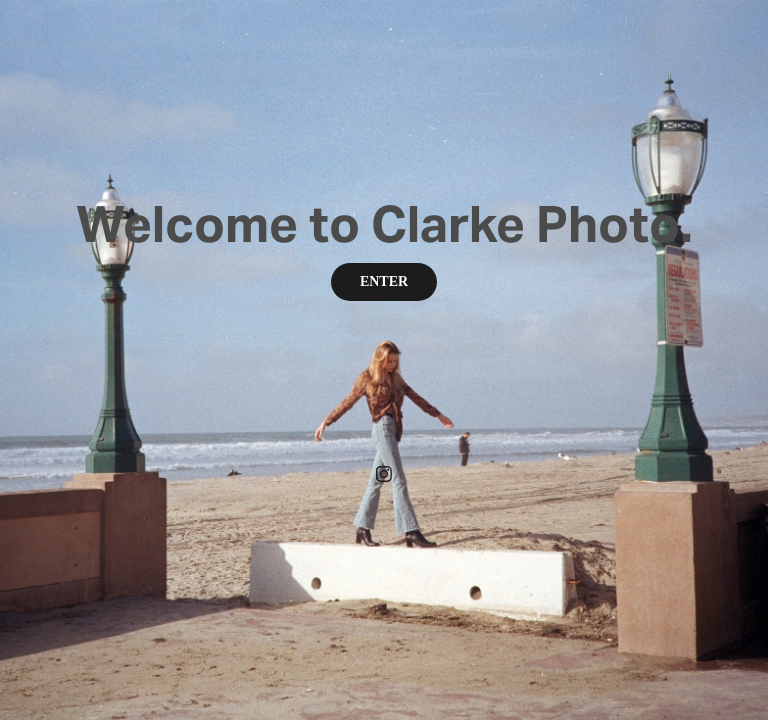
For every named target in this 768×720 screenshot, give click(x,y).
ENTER (384, 281)
